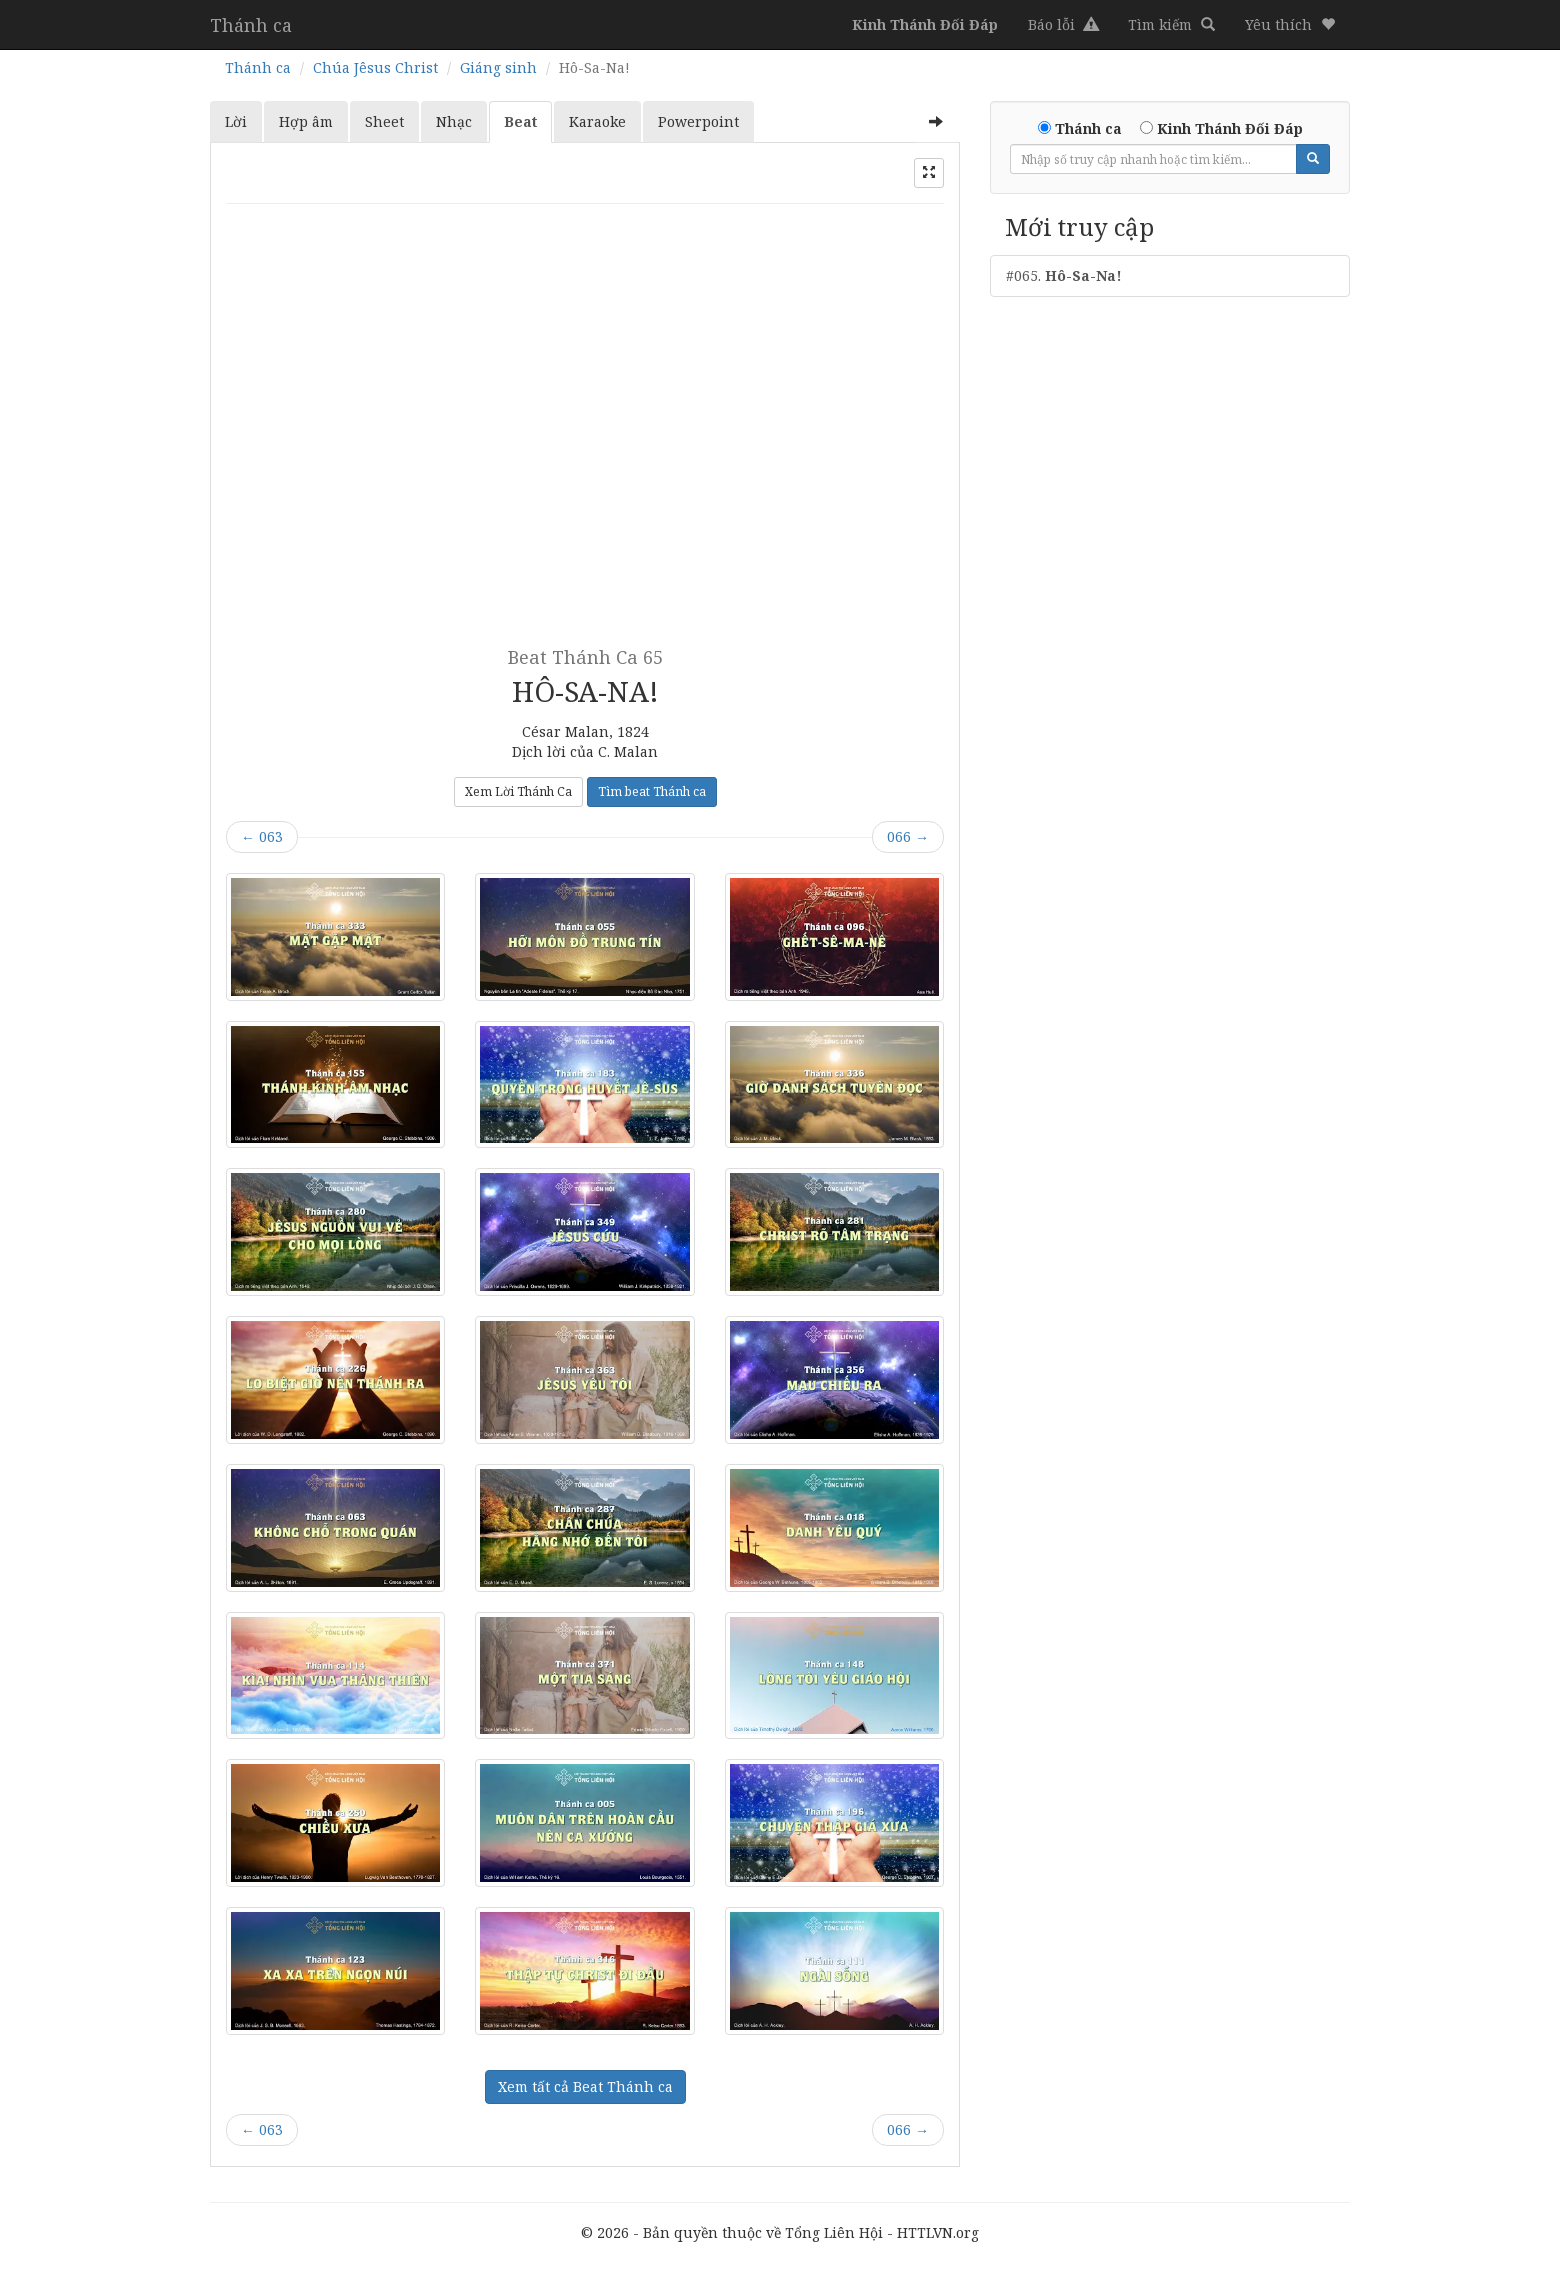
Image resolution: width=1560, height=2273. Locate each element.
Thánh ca (251, 25)
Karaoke (597, 121)
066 (908, 836)
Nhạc (454, 121)
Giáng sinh (498, 67)
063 (262, 836)
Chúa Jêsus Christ (375, 67)
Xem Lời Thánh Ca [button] (518, 791)
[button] (1290, 25)
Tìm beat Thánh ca (652, 791)
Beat (520, 121)
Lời (236, 121)
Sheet (384, 121)
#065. (1064, 275)
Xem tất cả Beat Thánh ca (585, 2086)
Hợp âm (306, 121)
